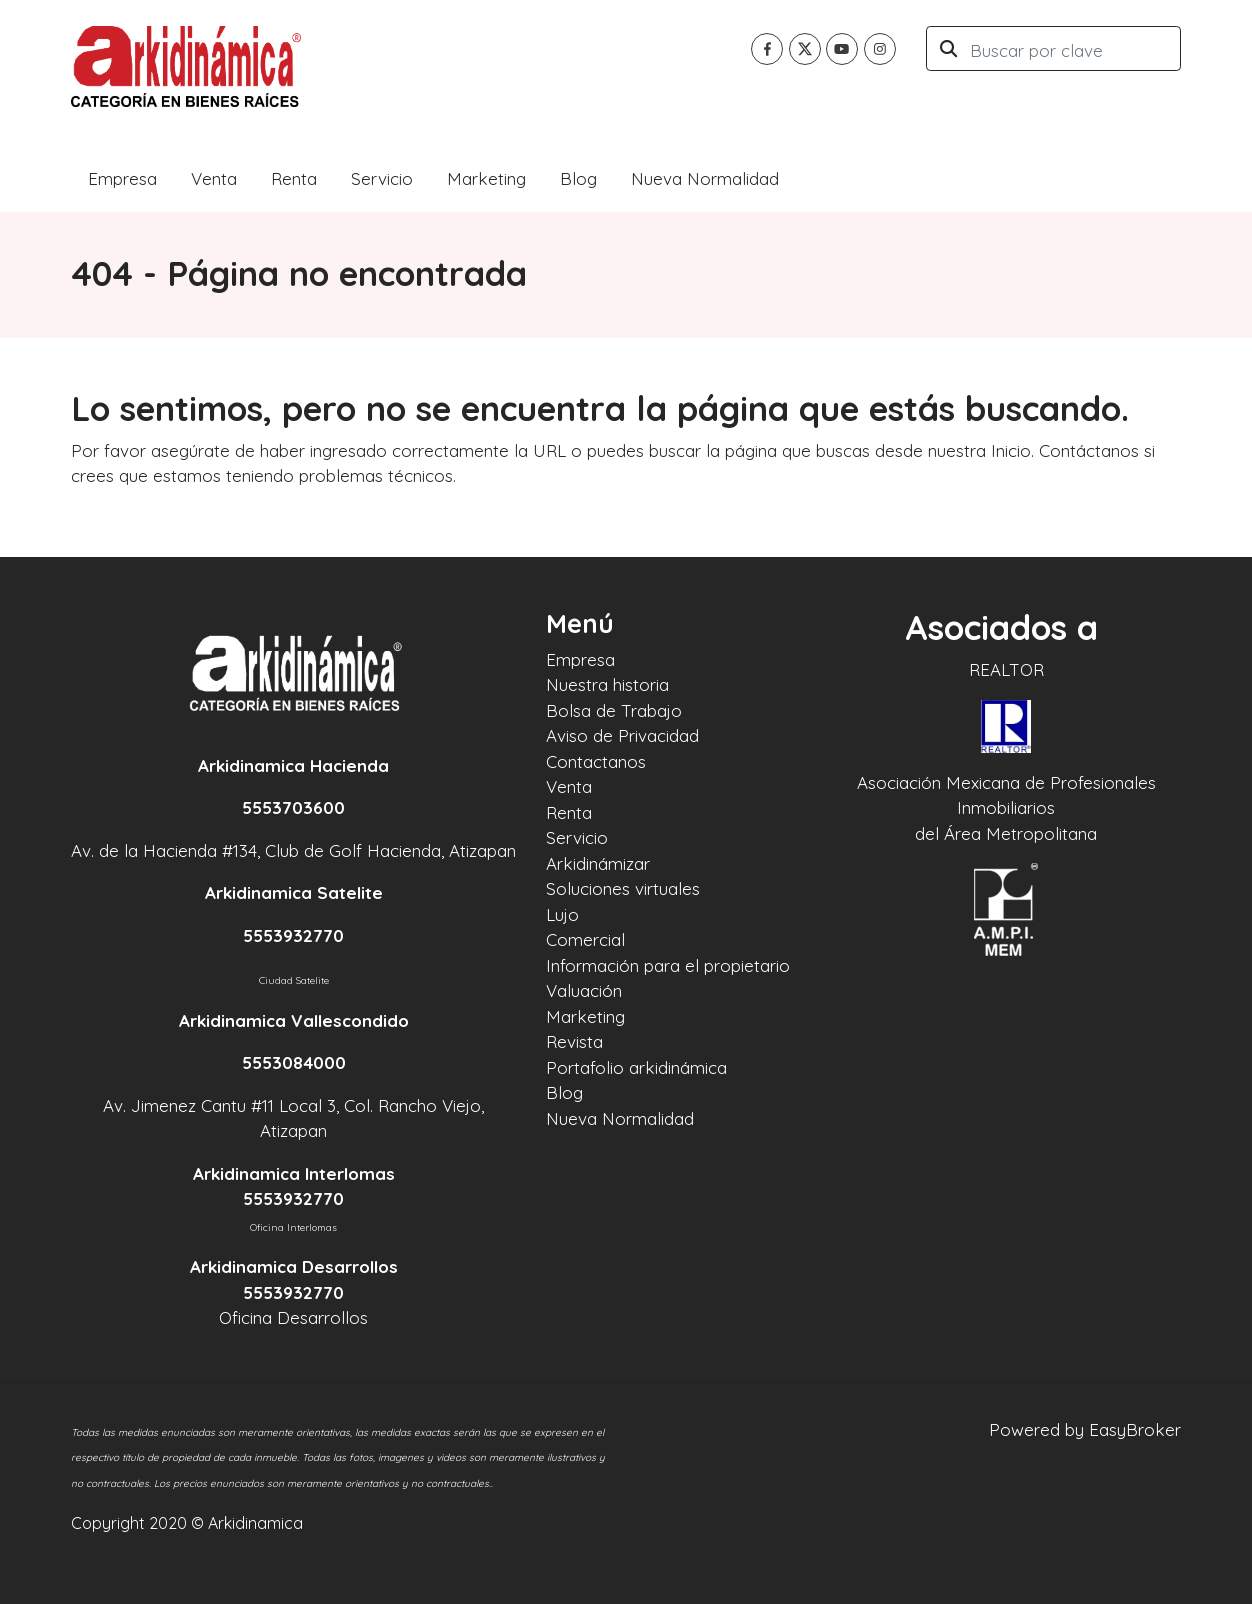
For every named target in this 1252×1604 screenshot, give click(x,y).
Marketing (486, 178)
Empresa (122, 178)
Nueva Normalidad (705, 178)
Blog (578, 178)
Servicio (382, 178)
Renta (294, 178)
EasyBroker (1135, 1429)
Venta (214, 178)
